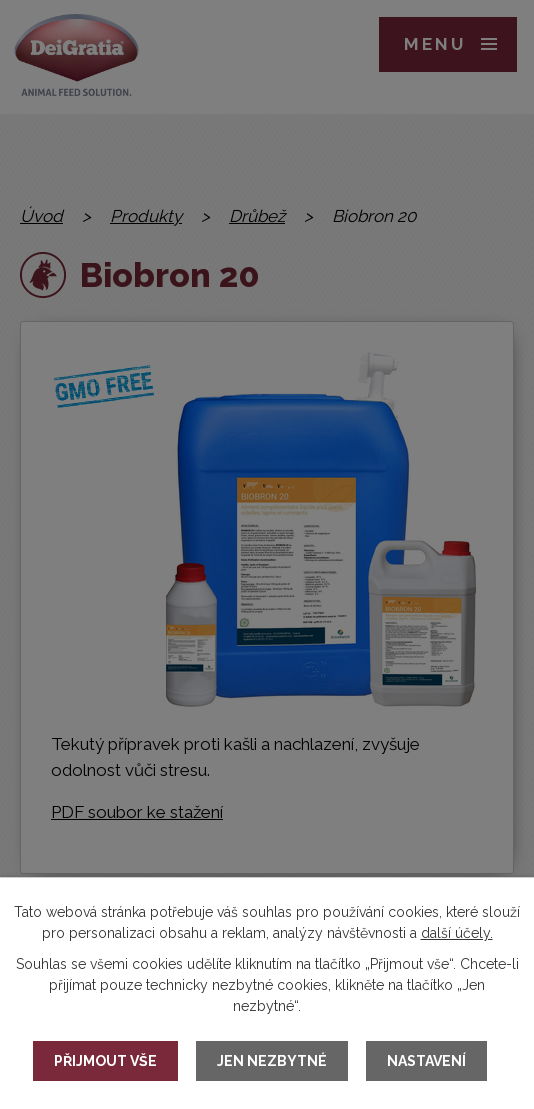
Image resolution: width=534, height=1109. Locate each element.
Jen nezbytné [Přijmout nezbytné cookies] (272, 1061)
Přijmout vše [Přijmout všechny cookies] (105, 1061)
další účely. (457, 933)
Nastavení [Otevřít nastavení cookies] (426, 1061)
